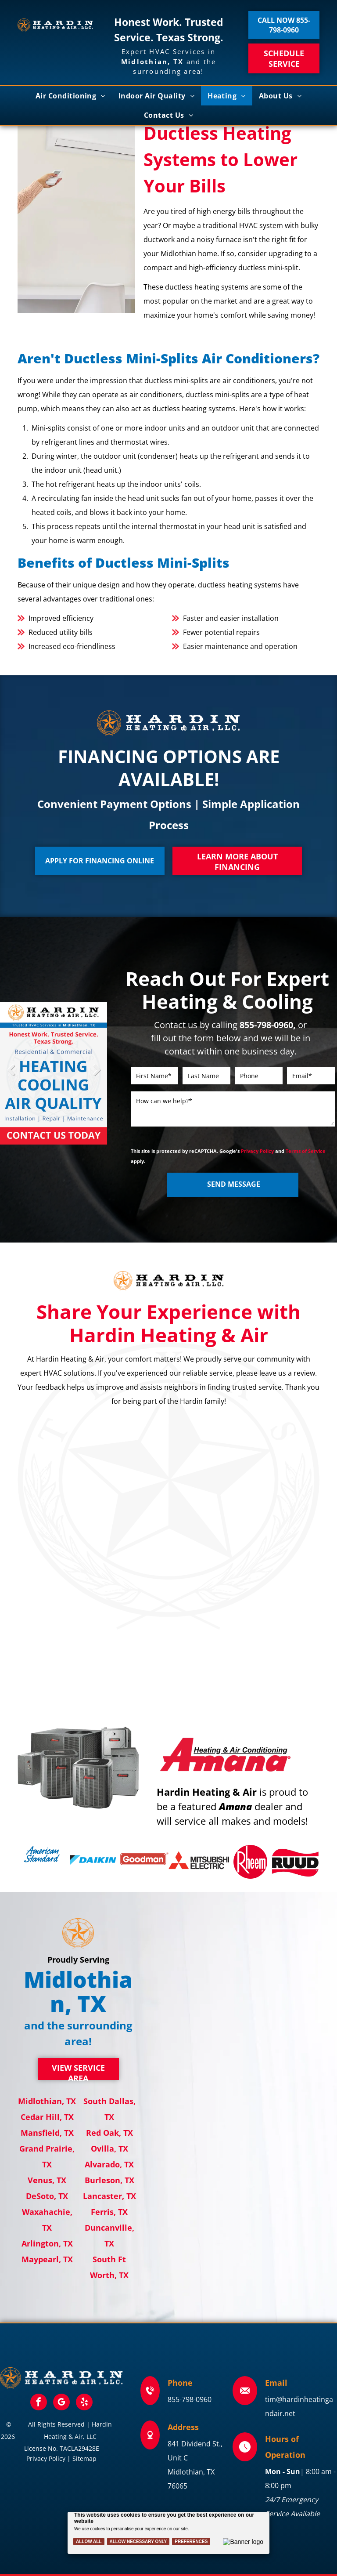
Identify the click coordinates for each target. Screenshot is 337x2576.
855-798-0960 (190, 2399)
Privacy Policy (257, 1151)
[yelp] (84, 2403)
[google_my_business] (61, 2403)
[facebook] (38, 2403)
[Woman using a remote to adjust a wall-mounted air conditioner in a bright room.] (76, 214)
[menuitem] (70, 95)
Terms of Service (306, 1151)
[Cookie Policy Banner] (169, 2533)
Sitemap (84, 2458)
